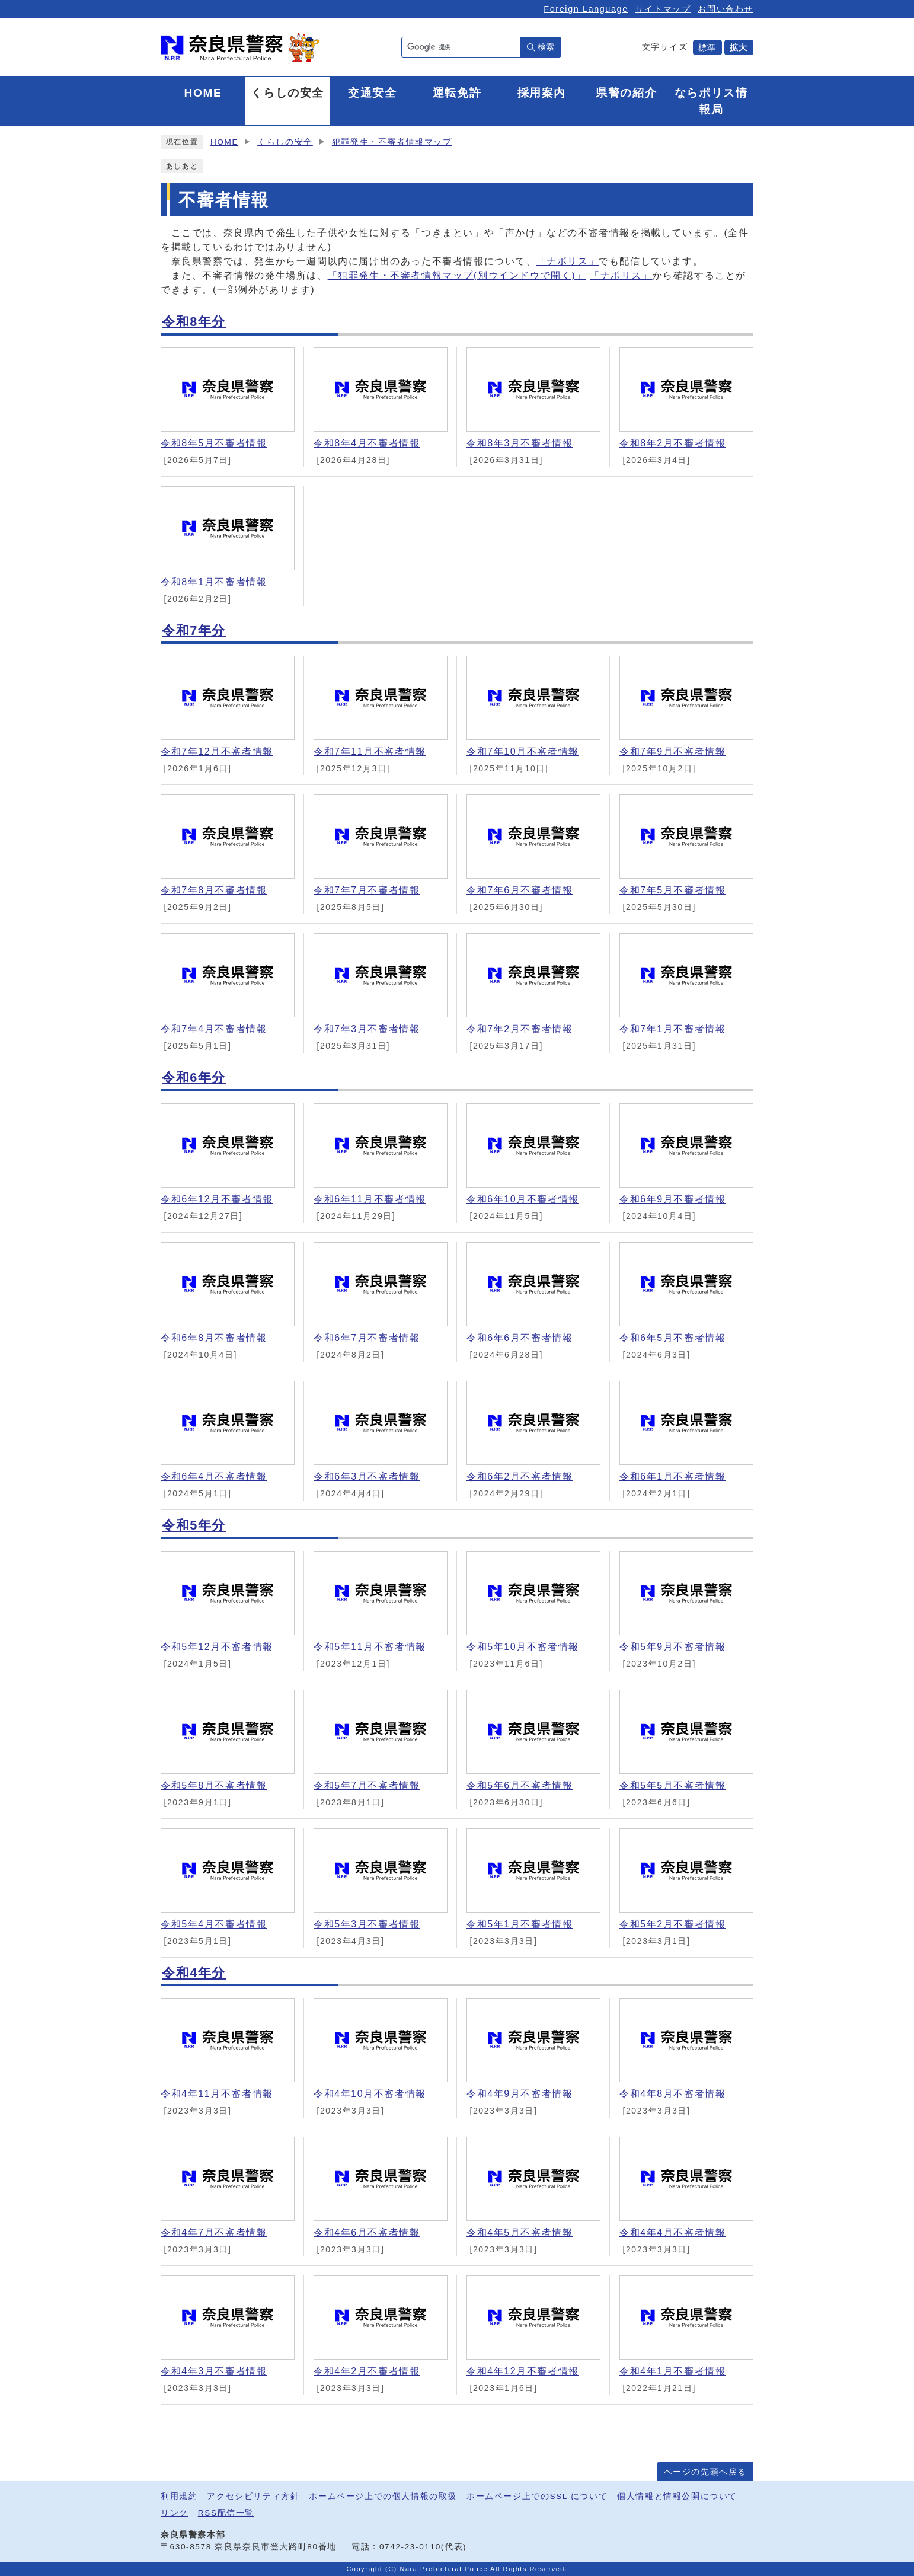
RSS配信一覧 (226, 2512)
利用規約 (179, 2496)
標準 (707, 47)
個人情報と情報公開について (677, 2496)
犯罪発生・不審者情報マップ (392, 142)
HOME (224, 142)
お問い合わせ (725, 9)
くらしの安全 (285, 142)
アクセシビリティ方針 (253, 2496)
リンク (174, 2512)
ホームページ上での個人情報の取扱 (383, 2496)
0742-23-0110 (410, 2546)
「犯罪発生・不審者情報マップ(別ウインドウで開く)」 (457, 275)
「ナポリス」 (567, 261)
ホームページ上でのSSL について (537, 2496)
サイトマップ (663, 9)
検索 (546, 47)
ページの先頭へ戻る (705, 2472)
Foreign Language (586, 9)
